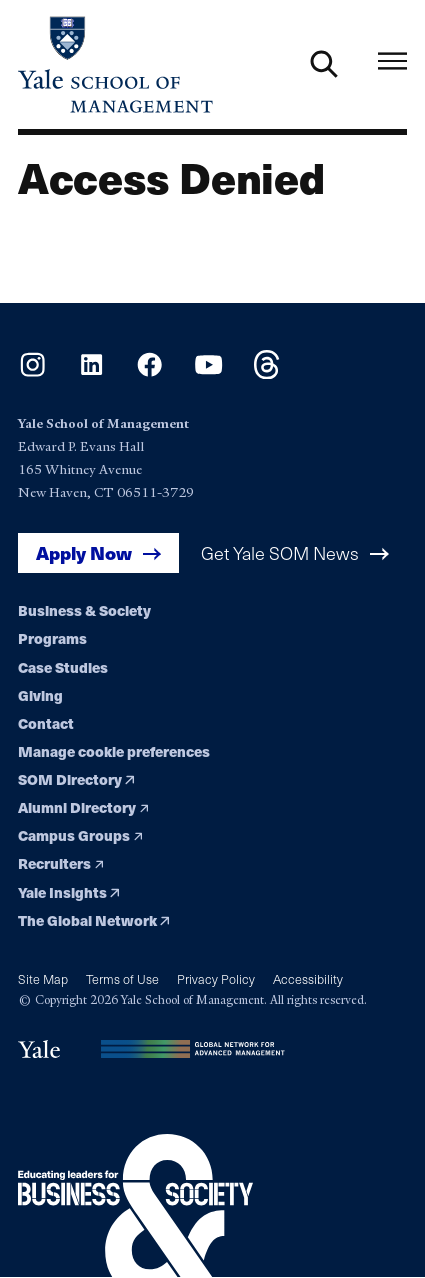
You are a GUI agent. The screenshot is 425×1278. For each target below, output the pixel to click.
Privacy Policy (216, 978)
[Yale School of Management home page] (115, 64)
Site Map (43, 978)
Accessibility (308, 978)
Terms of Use (122, 978)
